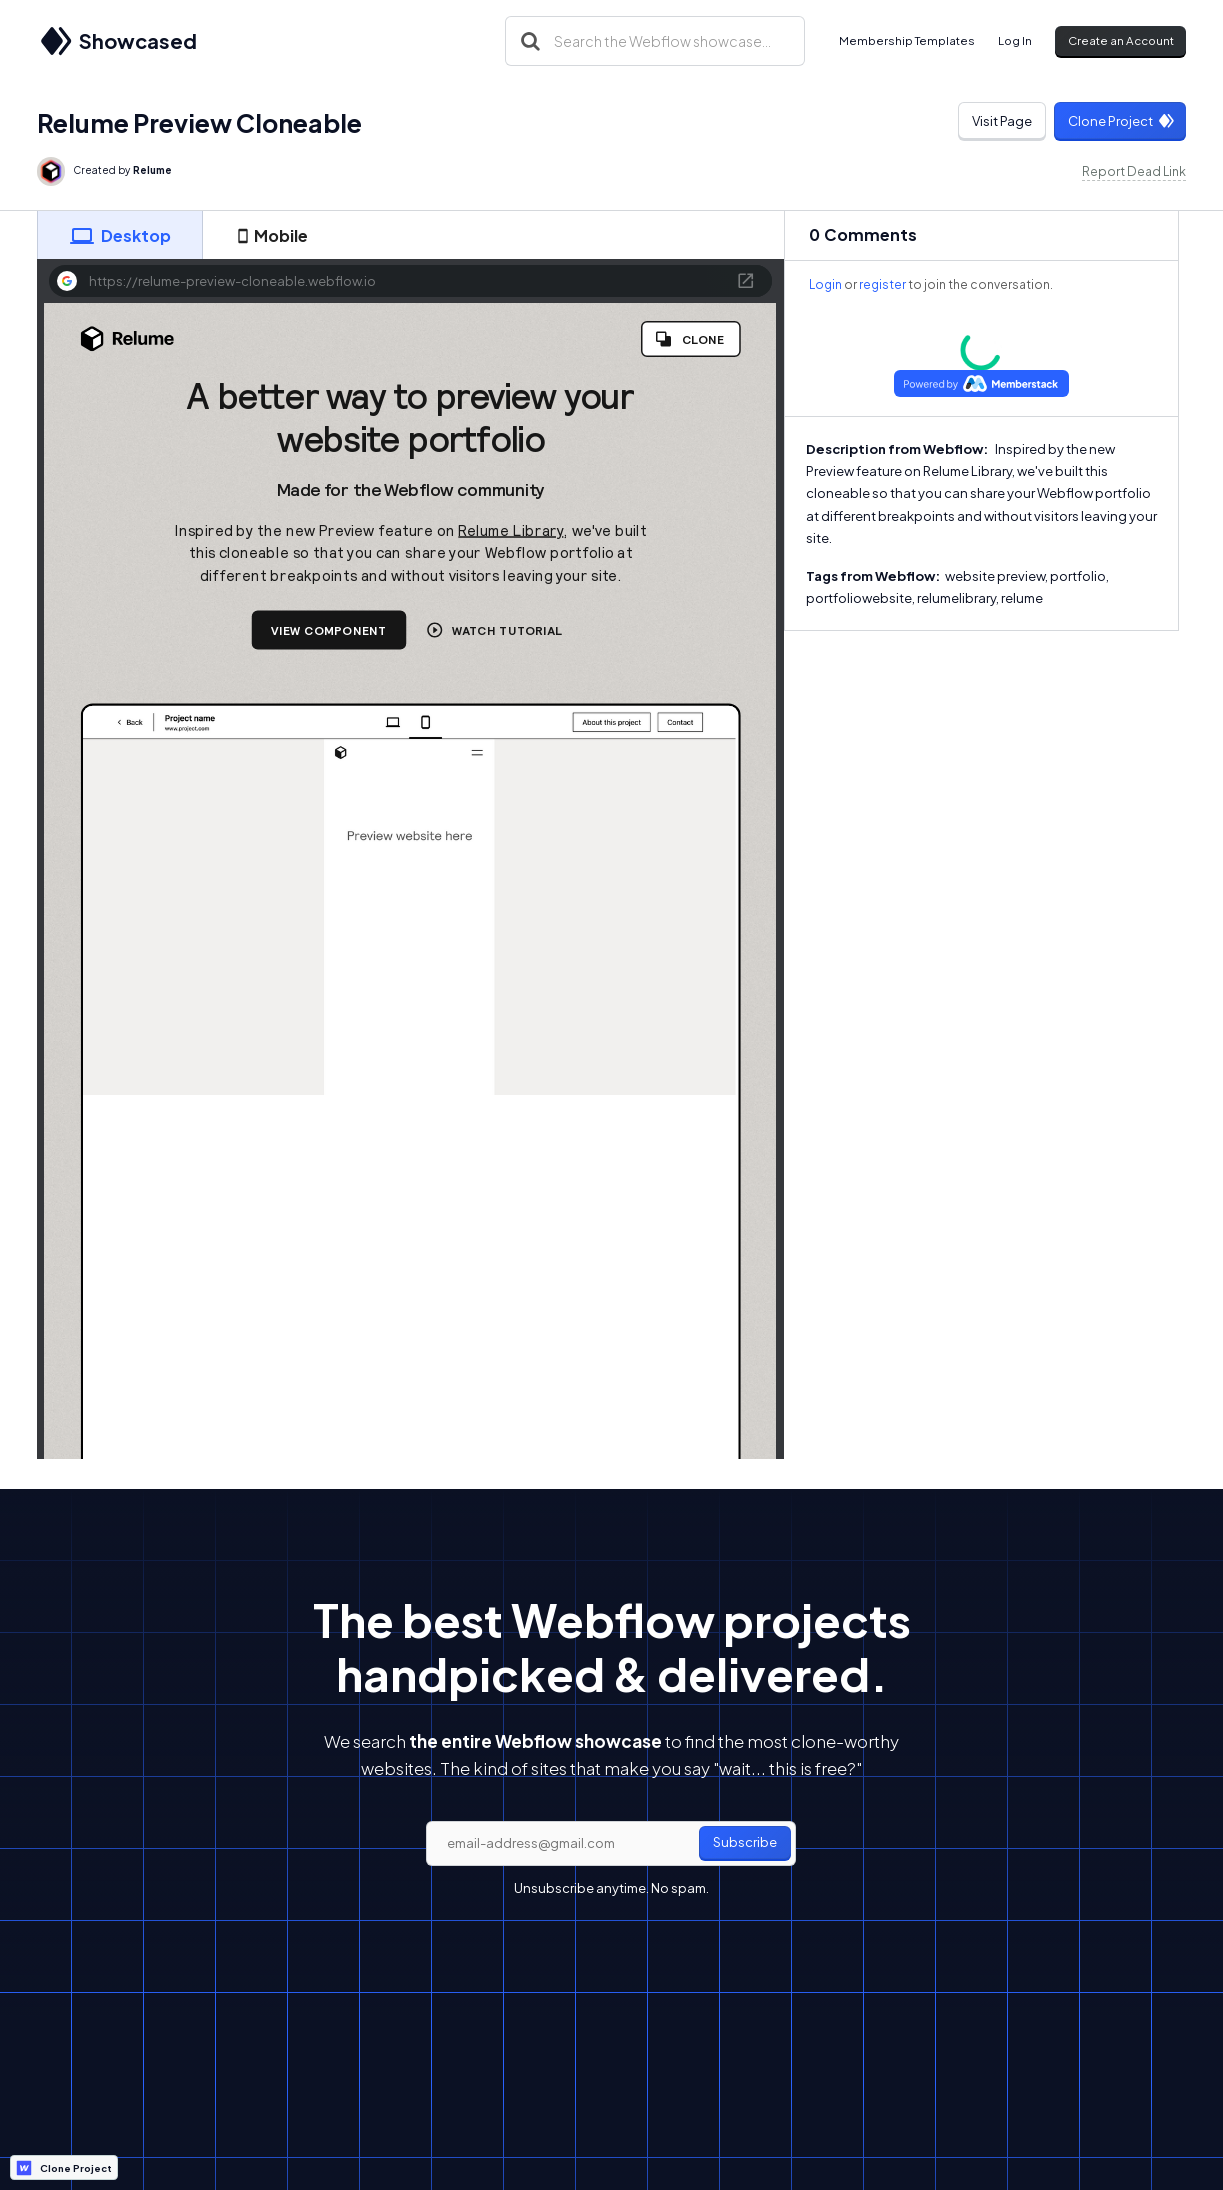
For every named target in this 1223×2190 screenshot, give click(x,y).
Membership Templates (907, 40)
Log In (1015, 40)
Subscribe (745, 1842)
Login (825, 284)
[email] (611, 1844)
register (882, 284)
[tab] (120, 235)
